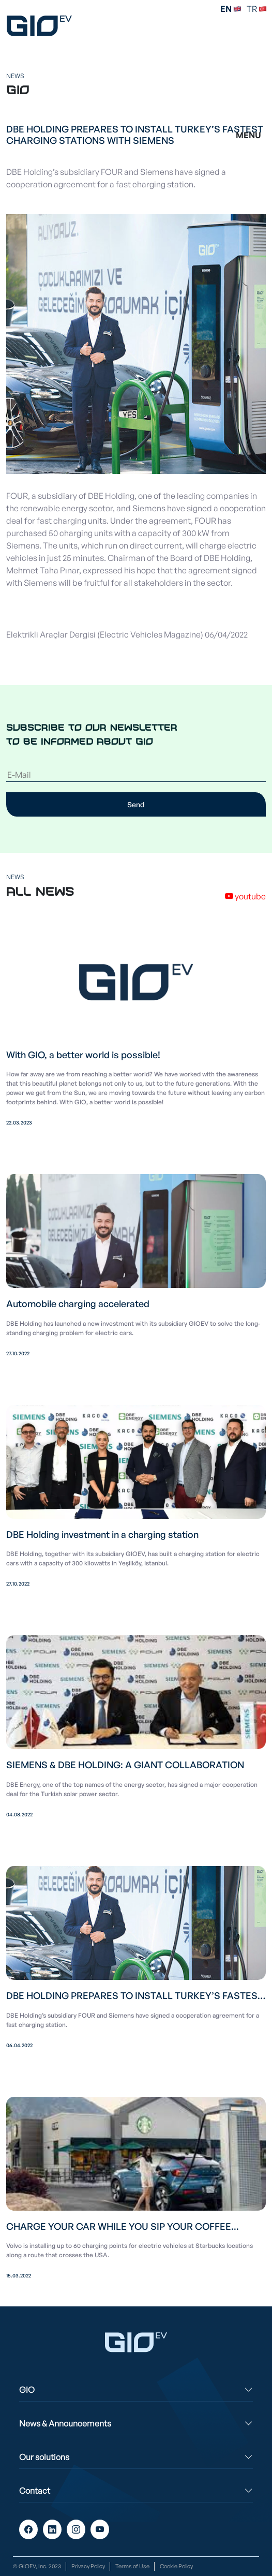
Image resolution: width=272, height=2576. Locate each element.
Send (136, 804)
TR (257, 9)
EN (230, 9)
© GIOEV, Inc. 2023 (37, 2566)
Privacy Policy (88, 2566)
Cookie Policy (176, 2566)
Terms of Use (132, 2566)
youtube (245, 896)
